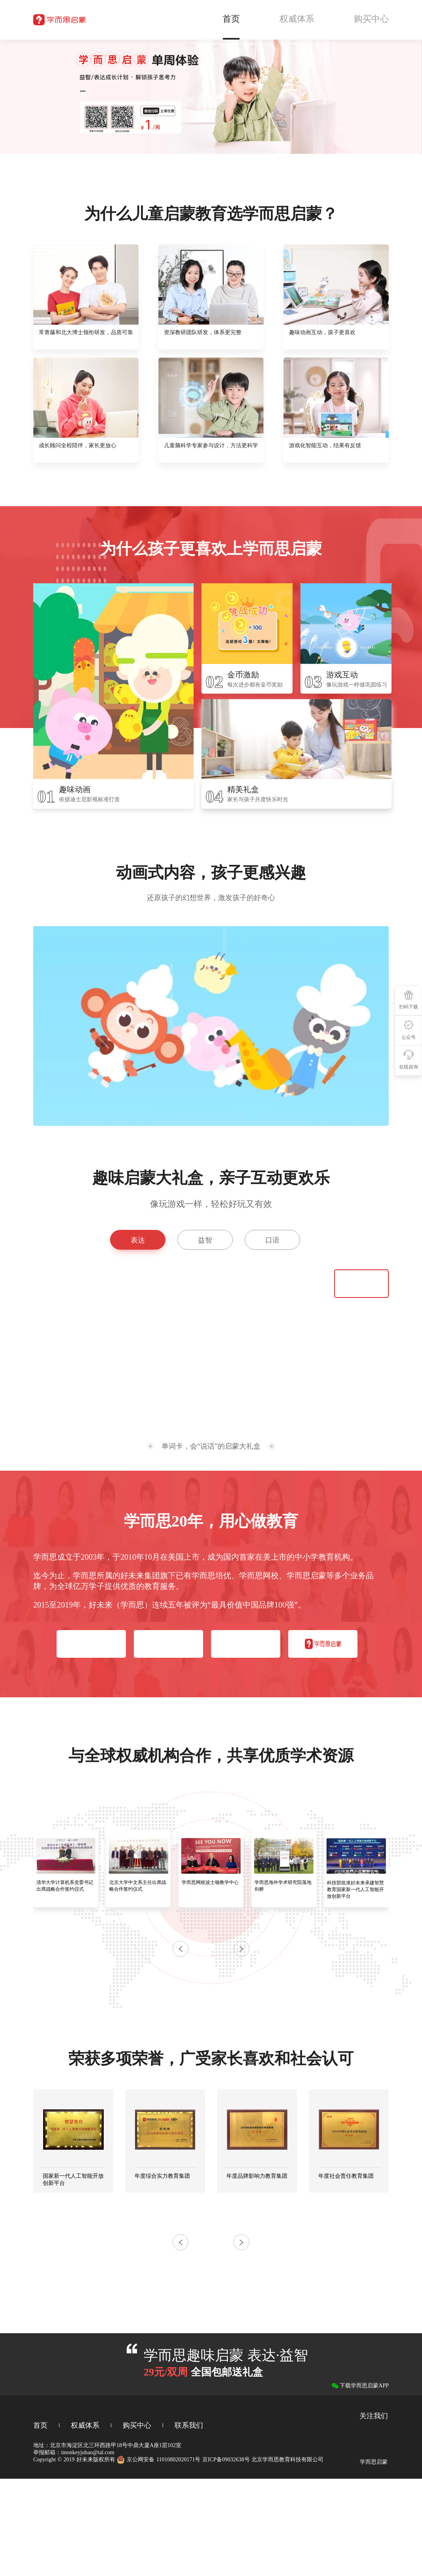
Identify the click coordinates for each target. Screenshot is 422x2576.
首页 (40, 2425)
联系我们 (189, 2425)
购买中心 (137, 2425)
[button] (241, 1949)
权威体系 (85, 2425)
